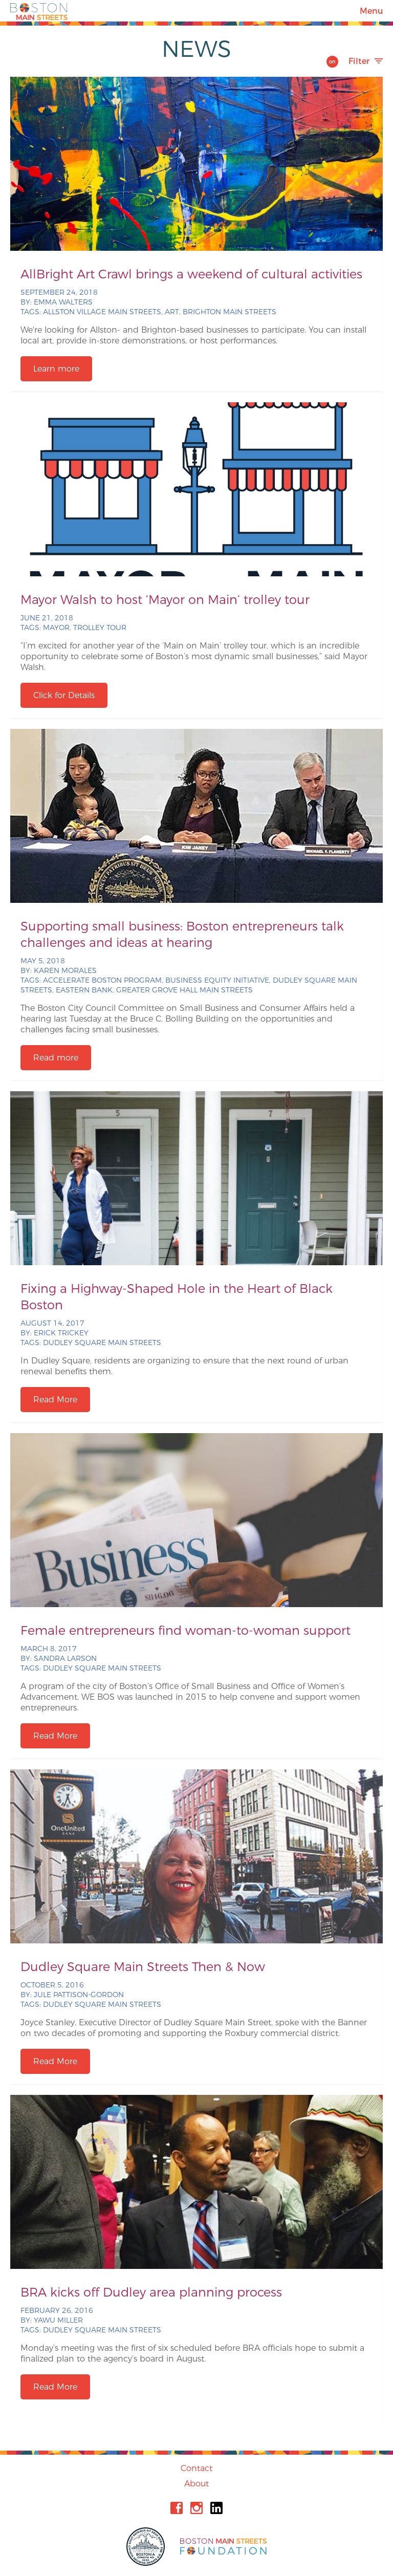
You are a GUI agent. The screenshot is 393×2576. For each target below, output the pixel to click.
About (196, 2483)
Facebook (176, 2508)
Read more (55, 1058)
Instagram (196, 2508)
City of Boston (146, 2546)
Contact (196, 2468)
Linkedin (216, 2508)
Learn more (56, 369)
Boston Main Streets (39, 10)
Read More (55, 1399)
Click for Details (64, 695)
